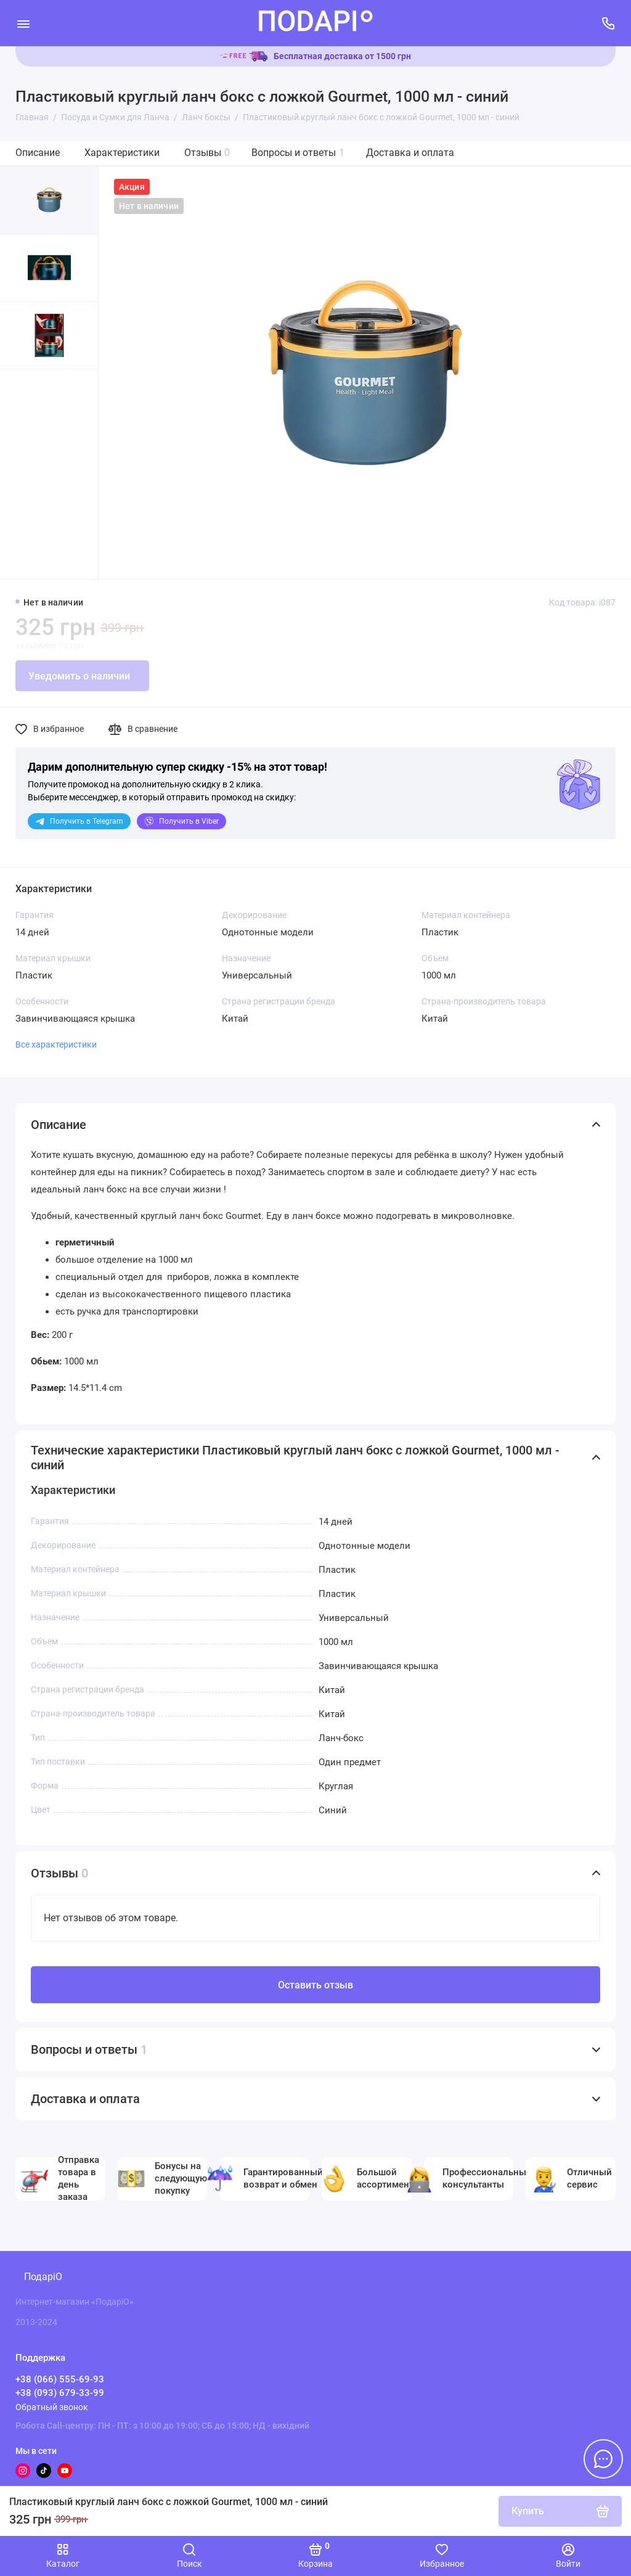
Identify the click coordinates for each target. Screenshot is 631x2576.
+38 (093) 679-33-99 (59, 2392)
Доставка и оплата (410, 152)
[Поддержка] (608, 23)
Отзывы (207, 152)
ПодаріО (43, 2277)
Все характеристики (56, 1044)
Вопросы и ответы (297, 152)
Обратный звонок (51, 2407)
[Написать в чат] (603, 2458)
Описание (37, 152)
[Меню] (23, 23)
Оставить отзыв (315, 1985)
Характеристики (122, 152)
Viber (181, 821)
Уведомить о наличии (79, 676)
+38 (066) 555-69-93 (59, 2379)
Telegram (79, 821)
